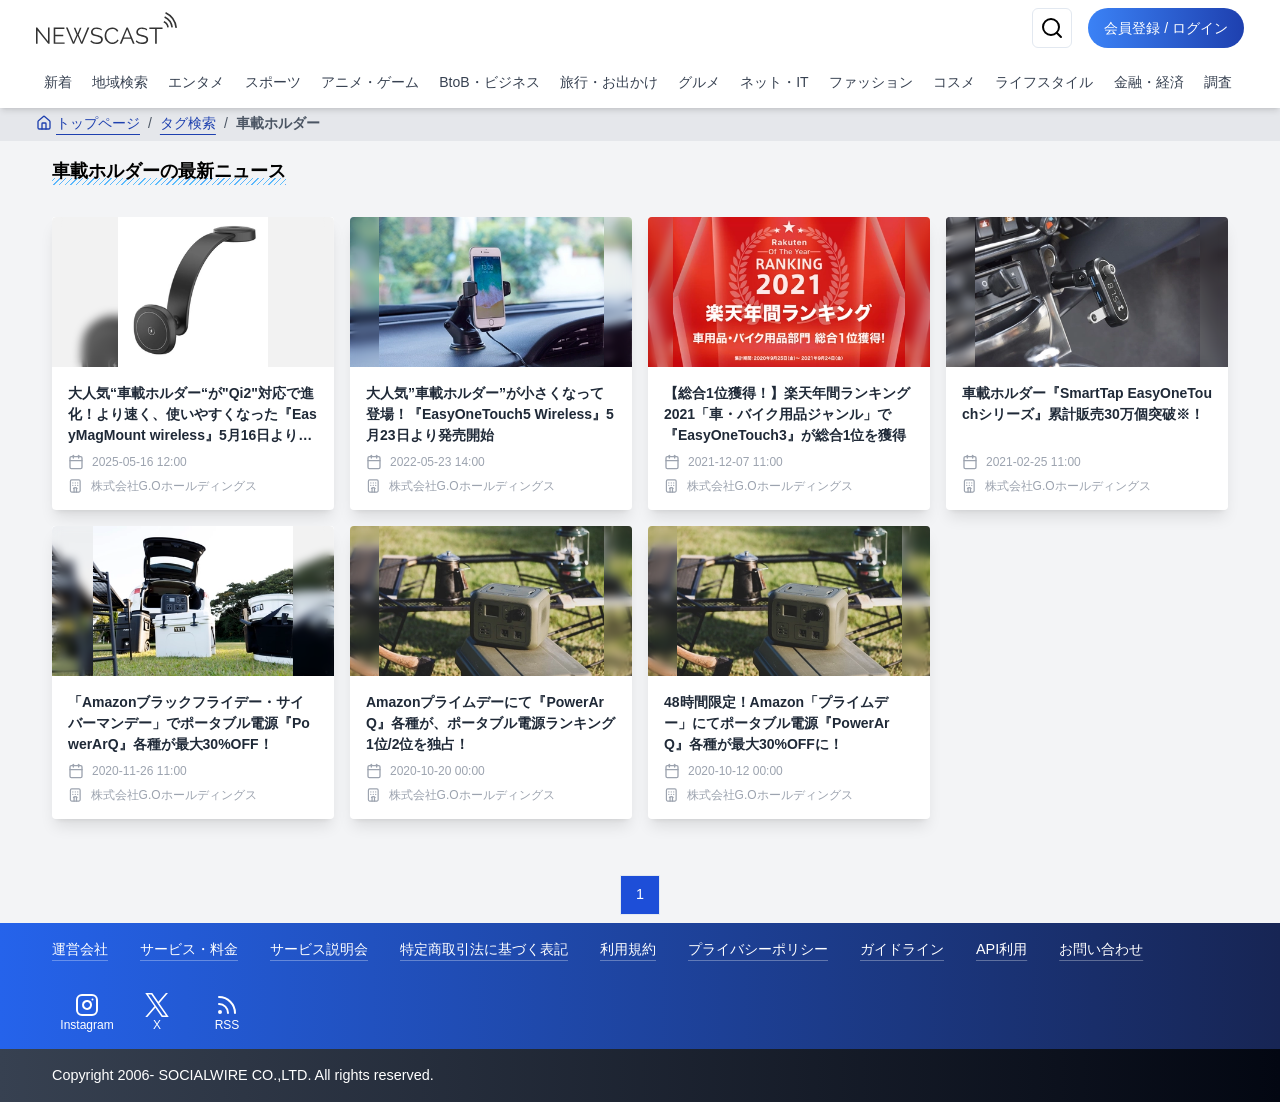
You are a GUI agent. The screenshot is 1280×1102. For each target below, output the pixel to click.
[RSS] (227, 1013)
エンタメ (196, 82)
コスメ (954, 82)
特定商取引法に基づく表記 (484, 949)
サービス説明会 (319, 949)
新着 (58, 82)
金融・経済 (1149, 82)
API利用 (1001, 949)
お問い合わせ (1101, 949)
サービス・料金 (189, 949)
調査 (1218, 82)
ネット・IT (774, 82)
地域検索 (120, 82)
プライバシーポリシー (758, 949)
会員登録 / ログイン (1166, 28)
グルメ (699, 82)
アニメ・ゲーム (370, 82)
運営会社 (80, 949)
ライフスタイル (1044, 82)
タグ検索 (188, 123)
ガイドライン (902, 949)
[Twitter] (157, 1013)
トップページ (88, 123)
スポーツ (273, 82)
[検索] (1052, 28)
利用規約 (628, 949)
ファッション (871, 82)
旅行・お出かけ (609, 82)
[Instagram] (87, 1013)
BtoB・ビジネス (489, 82)
